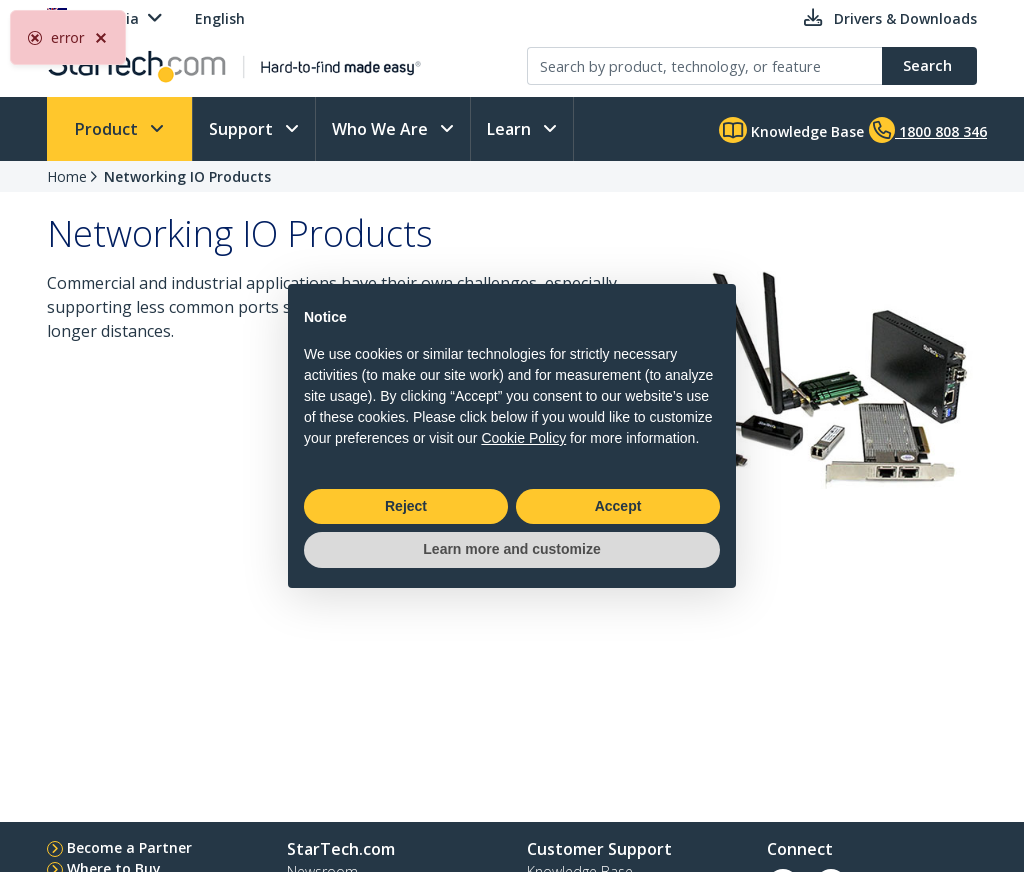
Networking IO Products (187, 176)
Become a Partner (129, 847)
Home (67, 176)
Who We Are (382, 129)
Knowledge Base (791, 130)
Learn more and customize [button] (511, 549)
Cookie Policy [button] (523, 438)
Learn (511, 129)
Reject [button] (406, 506)
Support (243, 129)
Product (108, 129)
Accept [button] (618, 506)
